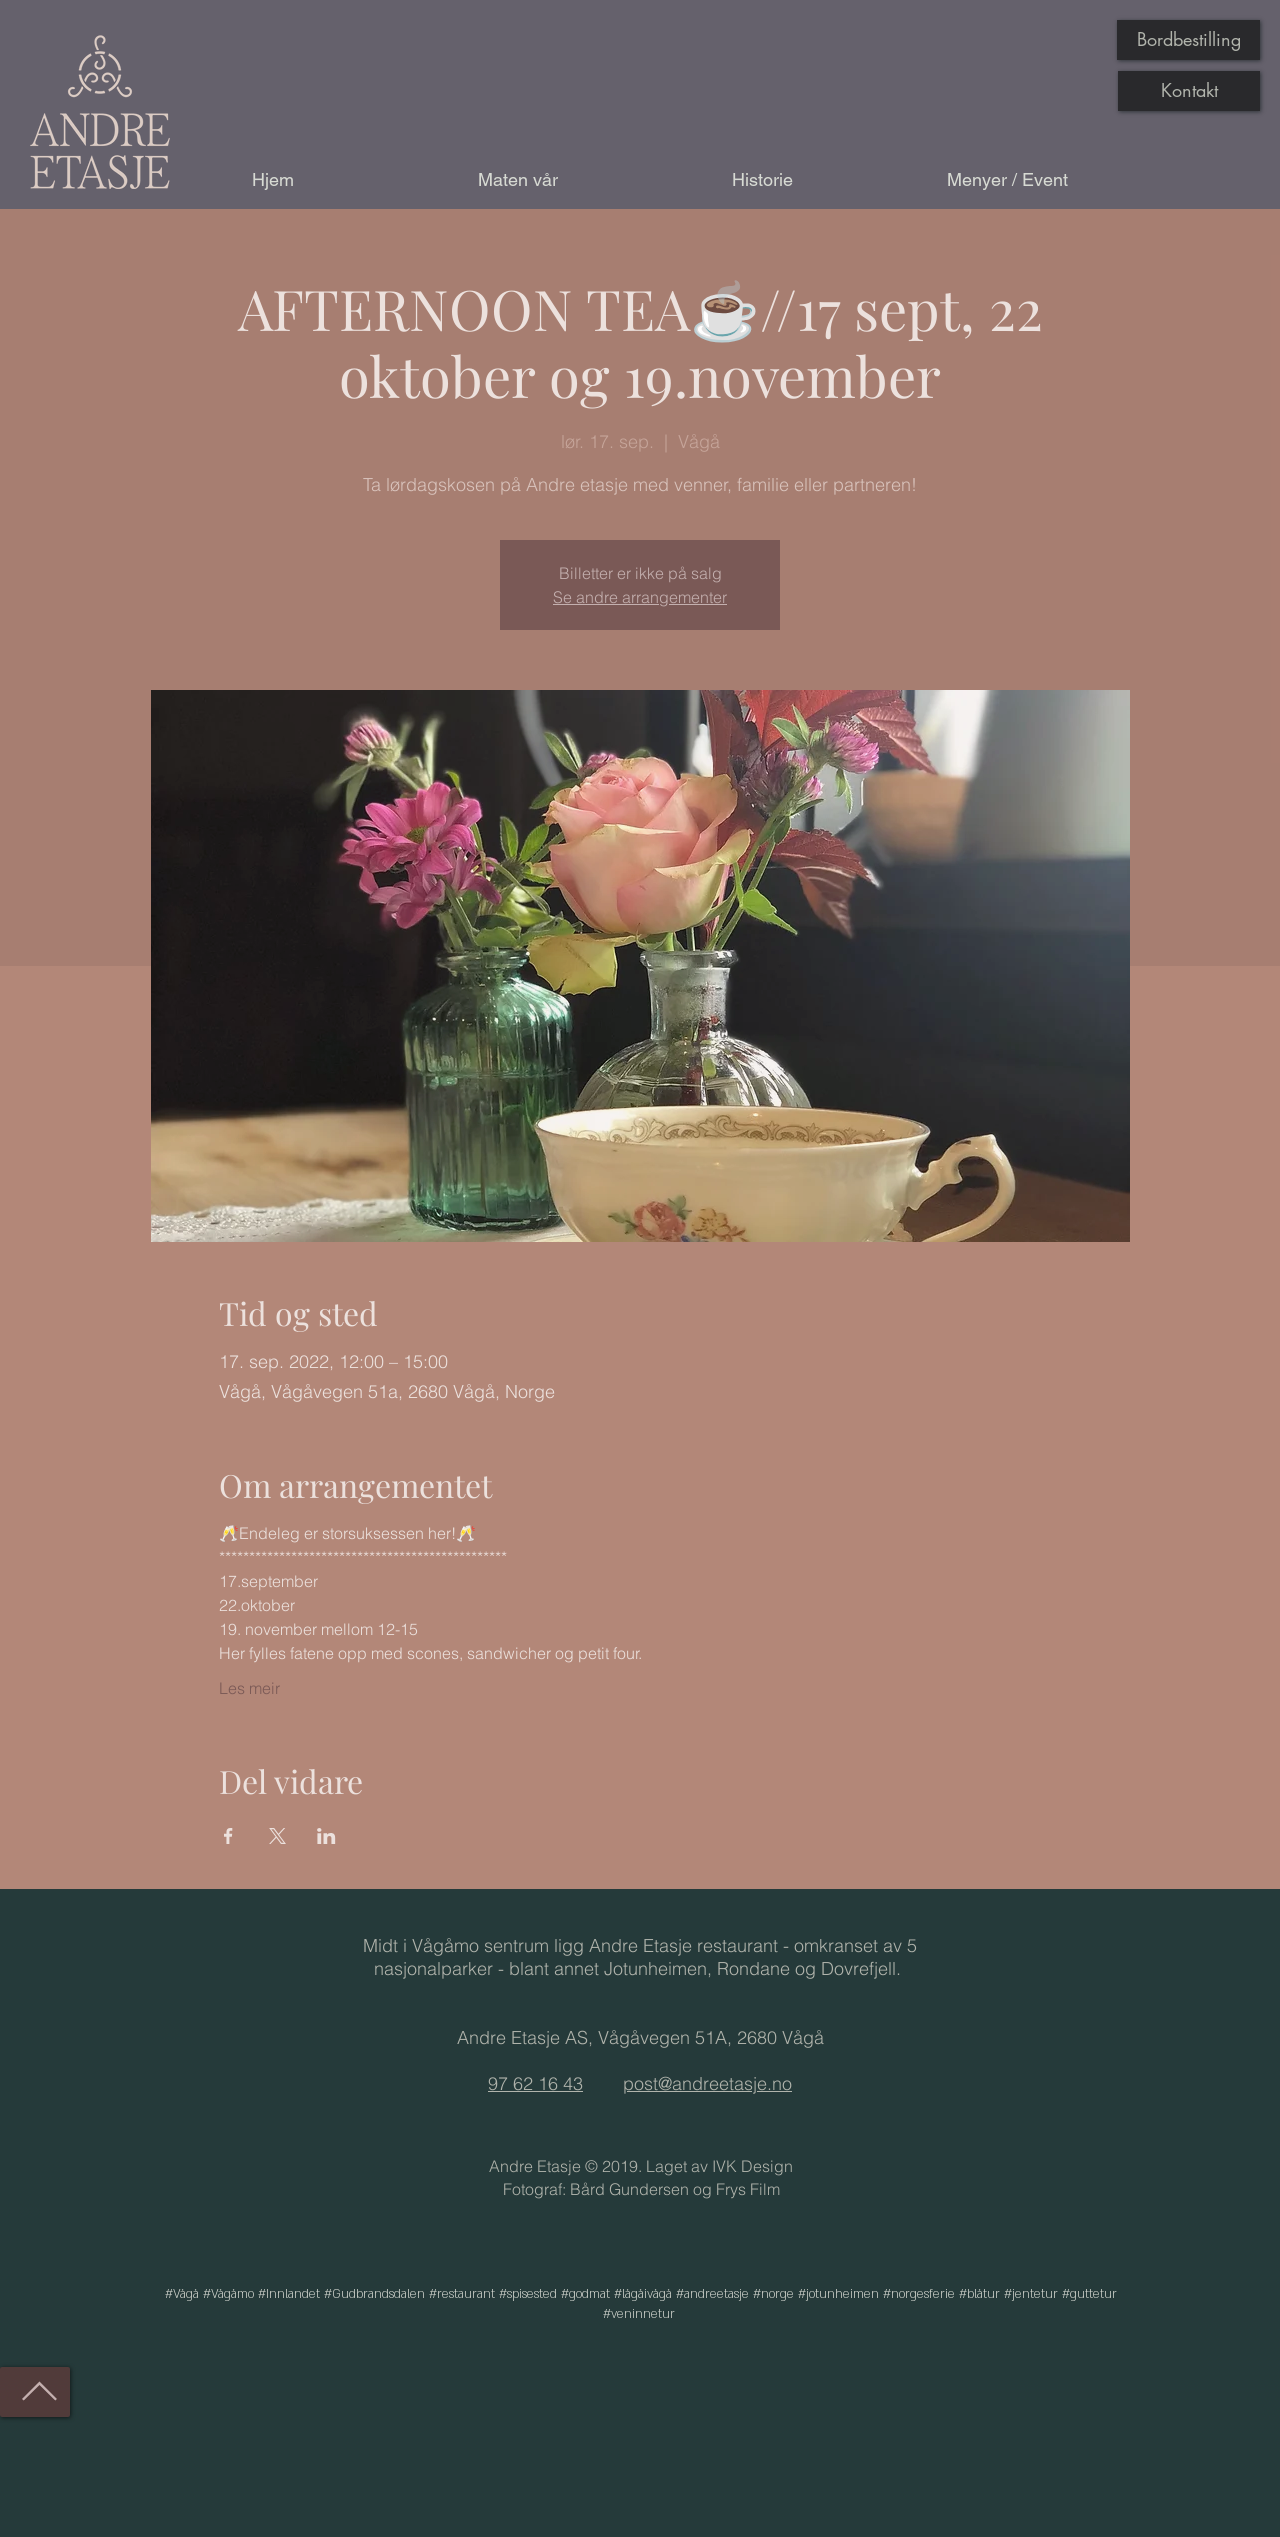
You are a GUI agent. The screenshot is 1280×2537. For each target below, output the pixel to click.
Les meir (249, 1688)
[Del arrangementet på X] (277, 1836)
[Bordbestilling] (1188, 40)
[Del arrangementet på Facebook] (228, 1836)
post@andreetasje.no (707, 2083)
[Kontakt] (1189, 91)
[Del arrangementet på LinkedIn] (326, 1836)
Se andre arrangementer (640, 597)
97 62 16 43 (535, 2083)
